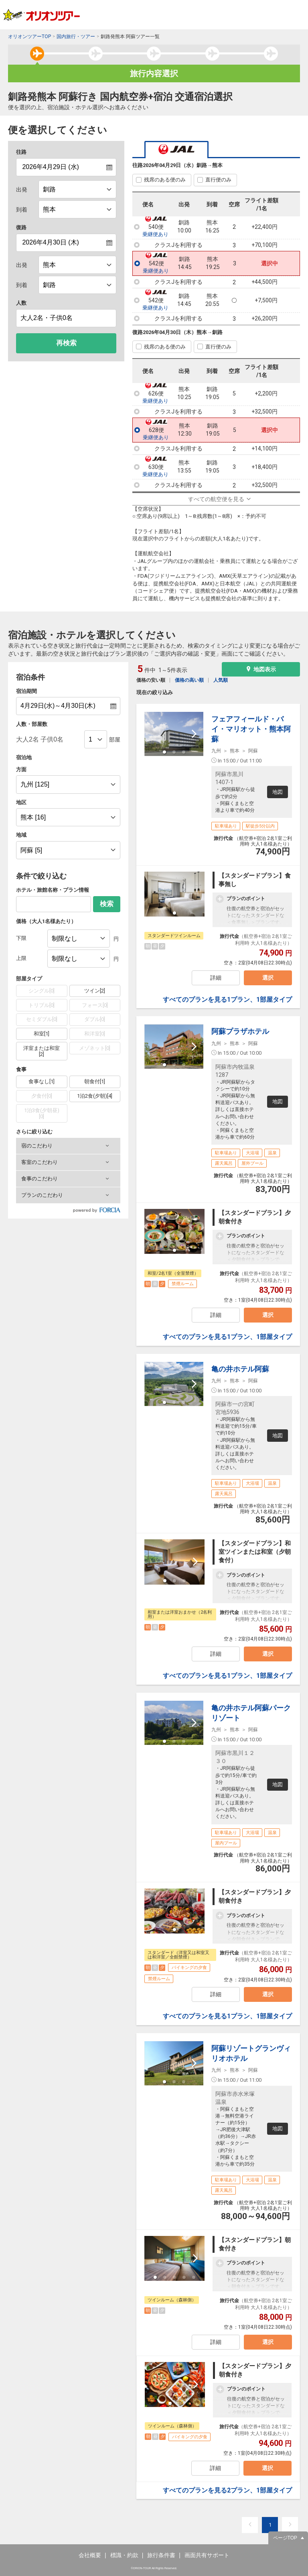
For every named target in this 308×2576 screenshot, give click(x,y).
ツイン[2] (94, 991)
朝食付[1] (94, 1081)
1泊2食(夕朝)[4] (94, 1096)
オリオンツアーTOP (29, 36)
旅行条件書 (161, 2555)
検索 (106, 904)
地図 (277, 792)
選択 (268, 977)
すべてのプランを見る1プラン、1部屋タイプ (227, 999)
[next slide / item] (194, 734)
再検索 (66, 343)
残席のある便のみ (165, 180)
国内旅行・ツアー (76, 36)
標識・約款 (124, 2555)
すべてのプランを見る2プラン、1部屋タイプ (227, 2490)
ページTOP (285, 2538)
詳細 (215, 977)
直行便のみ (218, 180)
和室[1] (41, 1034)
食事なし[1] (41, 1081)
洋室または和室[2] (41, 1051)
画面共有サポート (206, 2555)
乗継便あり (155, 234)
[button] (68, 1146)
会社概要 (90, 2555)
